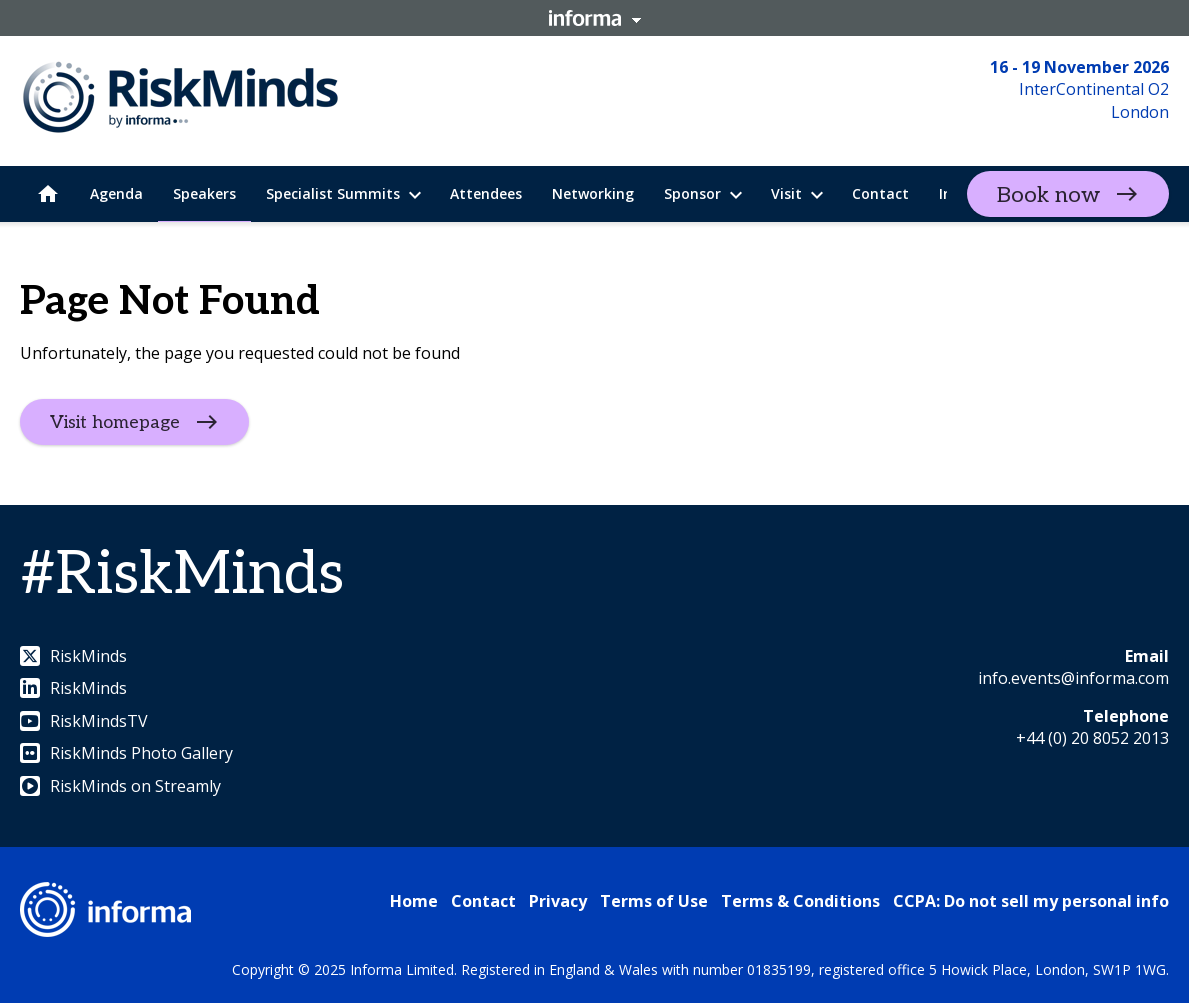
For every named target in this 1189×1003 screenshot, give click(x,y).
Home (414, 901)
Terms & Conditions (800, 901)
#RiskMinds (182, 575)
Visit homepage (115, 422)
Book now (1048, 195)
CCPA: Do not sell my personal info (1031, 901)
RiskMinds (73, 656)
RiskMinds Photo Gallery (126, 753)
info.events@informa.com (1073, 678)
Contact (483, 901)
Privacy (558, 901)
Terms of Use (654, 901)
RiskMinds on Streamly (120, 786)
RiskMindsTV (84, 721)
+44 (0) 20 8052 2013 (1092, 738)
